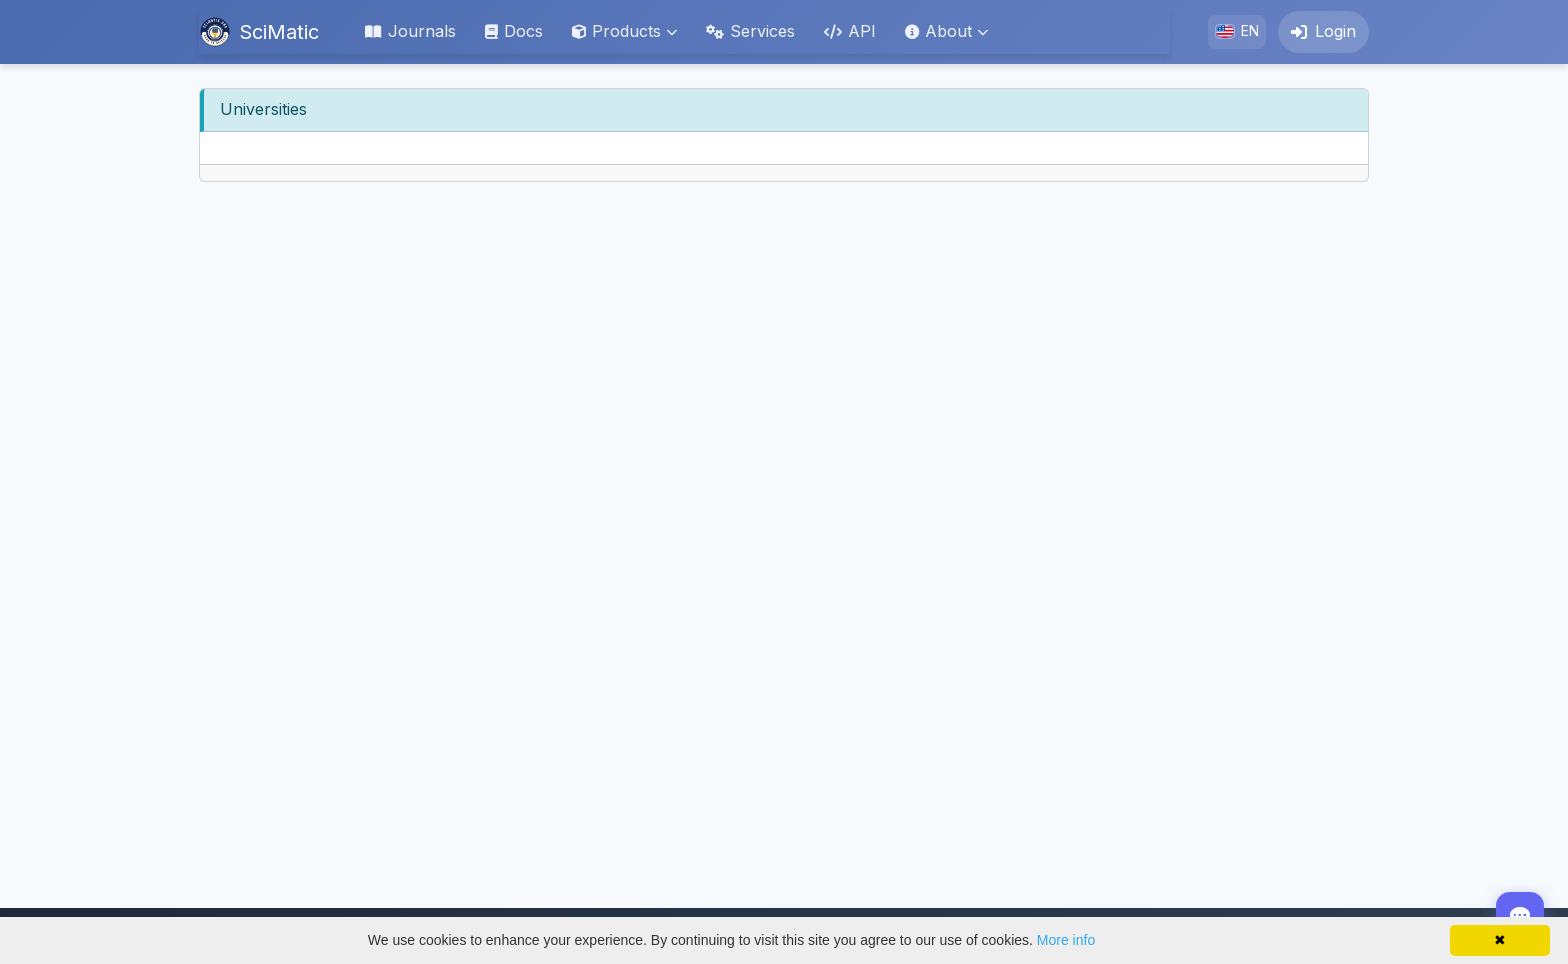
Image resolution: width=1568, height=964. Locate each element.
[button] (624, 32)
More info (1066, 940)
